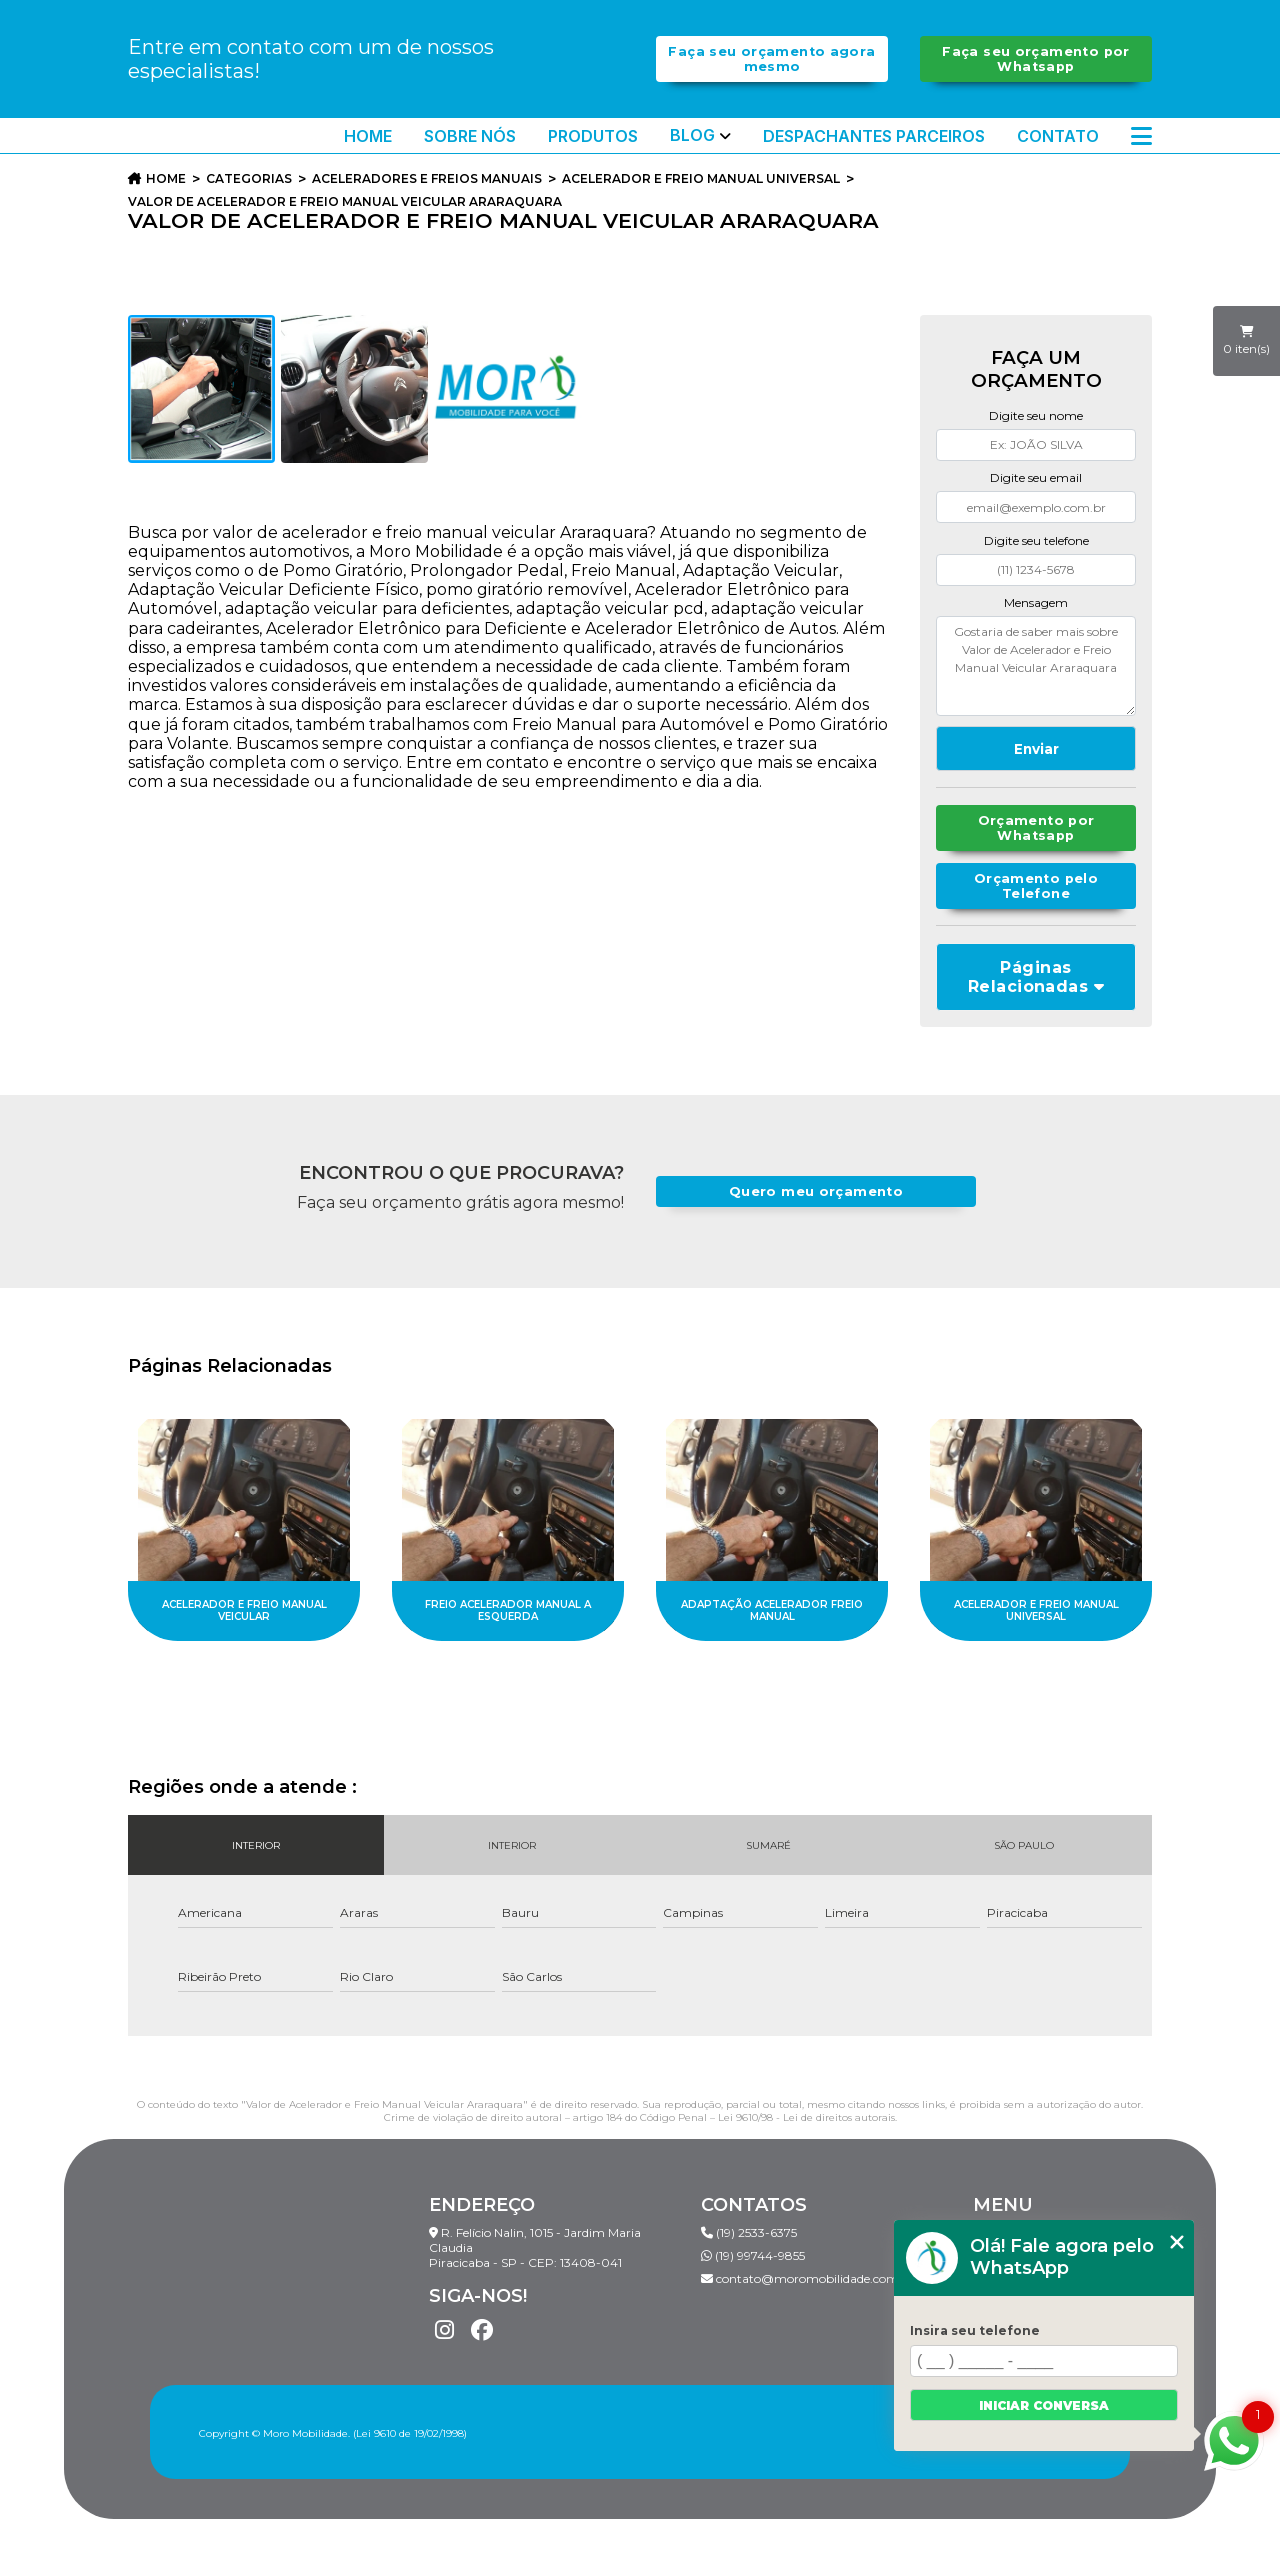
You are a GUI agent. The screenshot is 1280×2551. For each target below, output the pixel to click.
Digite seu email (1036, 477)
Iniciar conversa (1044, 2405)
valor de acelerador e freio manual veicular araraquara (345, 201)
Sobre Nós (470, 136)
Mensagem (1036, 602)
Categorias (249, 178)
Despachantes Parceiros (874, 136)
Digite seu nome (1036, 415)
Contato (1058, 136)
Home (368, 136)
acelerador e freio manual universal (701, 178)
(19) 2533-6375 (749, 2232)
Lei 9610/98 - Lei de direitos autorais (806, 2117)
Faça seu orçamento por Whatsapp (1035, 59)
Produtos (593, 136)
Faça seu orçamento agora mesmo (771, 59)
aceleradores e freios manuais (427, 178)
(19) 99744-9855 (753, 2255)
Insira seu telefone (975, 2330)
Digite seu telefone (1036, 540)
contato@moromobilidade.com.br (808, 2278)
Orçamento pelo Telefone (1036, 886)
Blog (692, 135)
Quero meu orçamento (816, 1191)
